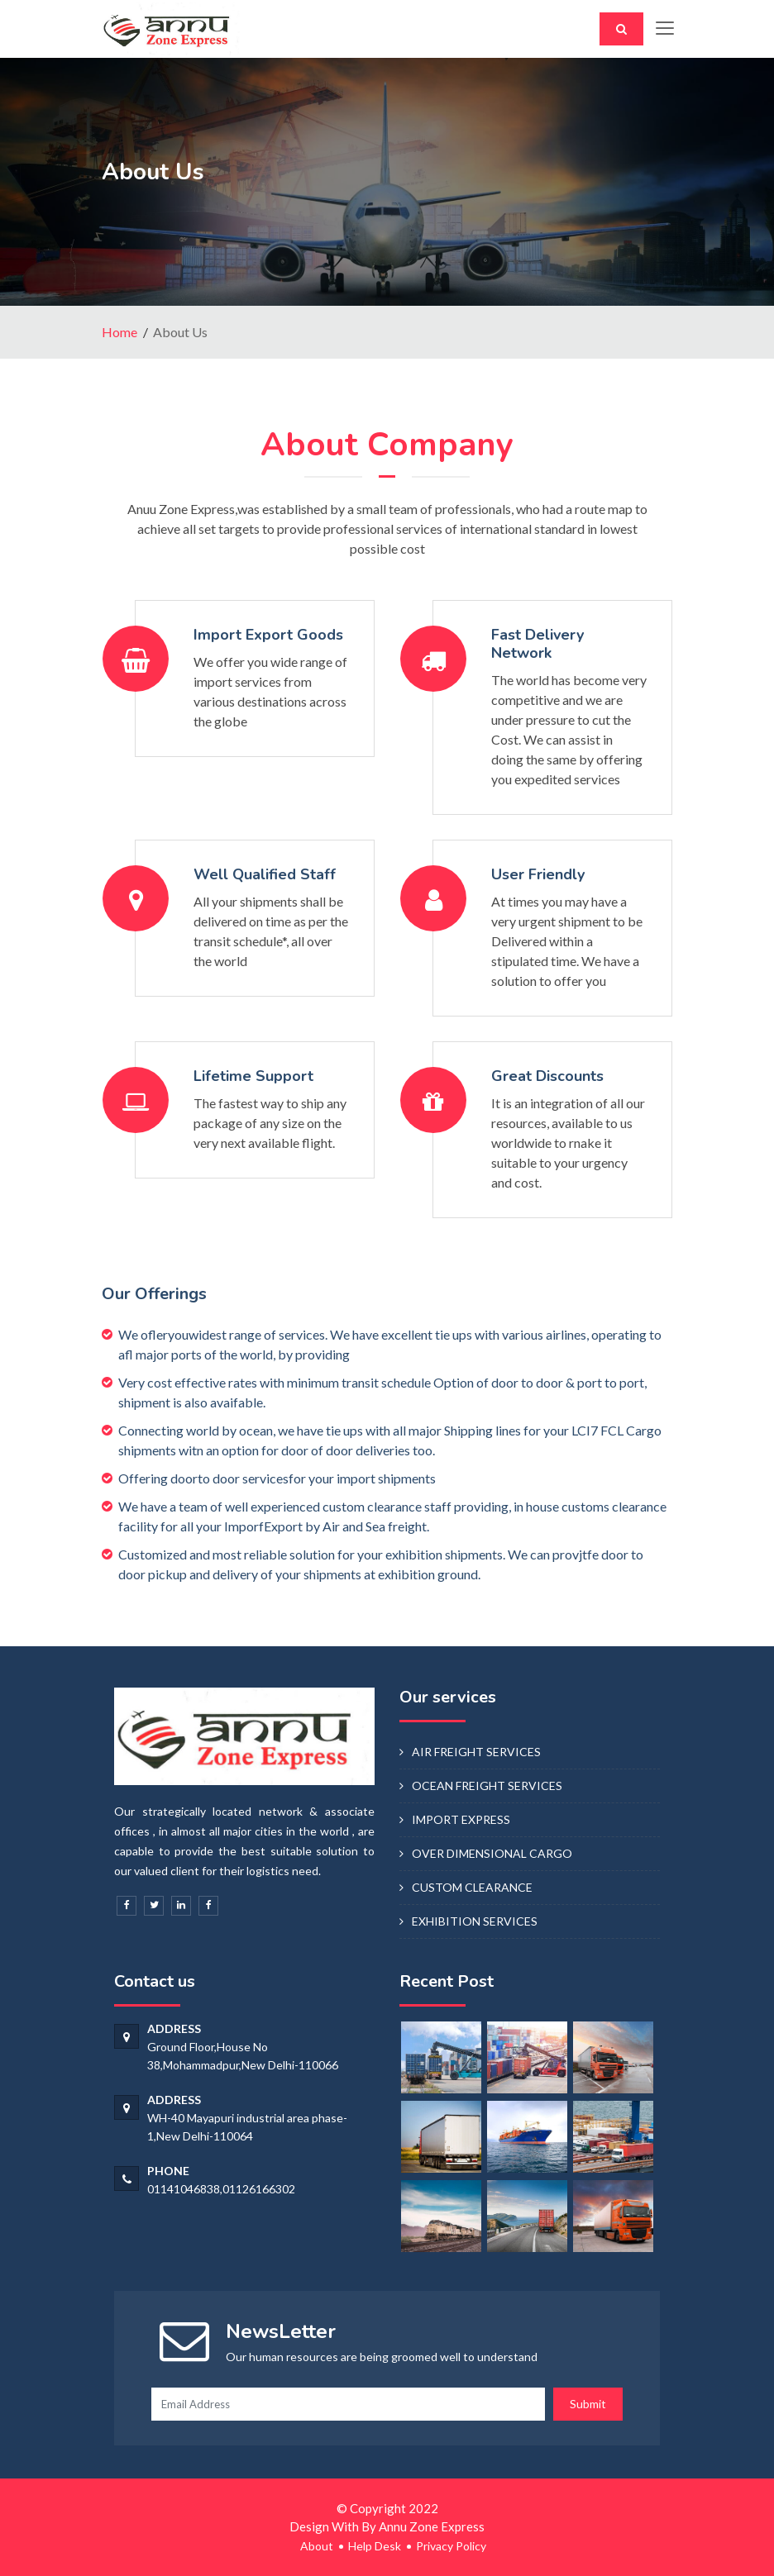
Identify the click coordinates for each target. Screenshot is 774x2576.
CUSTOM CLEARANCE (472, 1887)
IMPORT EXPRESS (461, 1819)
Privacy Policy (451, 2546)
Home (119, 332)
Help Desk (374, 2546)
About (316, 2546)
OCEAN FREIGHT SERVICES (487, 1785)
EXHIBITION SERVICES (475, 1921)
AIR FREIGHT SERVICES (476, 1752)
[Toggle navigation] (664, 28)
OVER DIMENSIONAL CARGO (492, 1853)
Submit (588, 2404)
